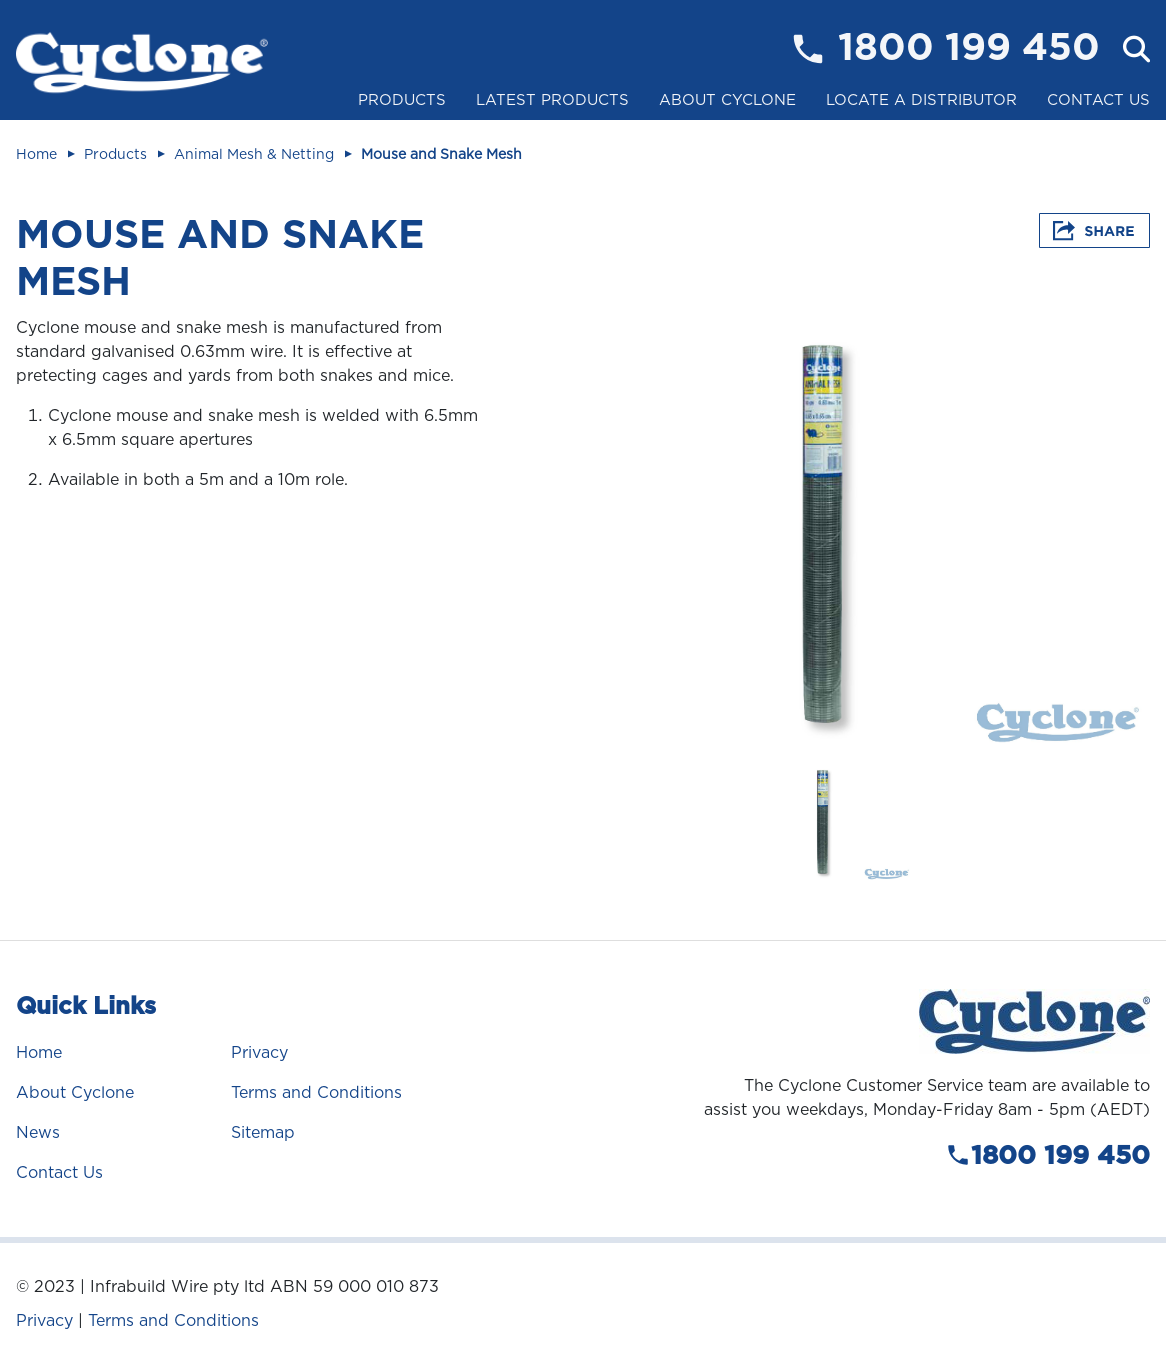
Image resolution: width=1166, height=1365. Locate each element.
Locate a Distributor (921, 100)
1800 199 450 (969, 49)
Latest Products (552, 100)
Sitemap (263, 1132)
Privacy (259, 1052)
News (38, 1132)
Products (402, 100)
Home (36, 154)
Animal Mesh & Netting (254, 154)
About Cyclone (727, 100)
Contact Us (1098, 100)
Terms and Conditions (316, 1092)
